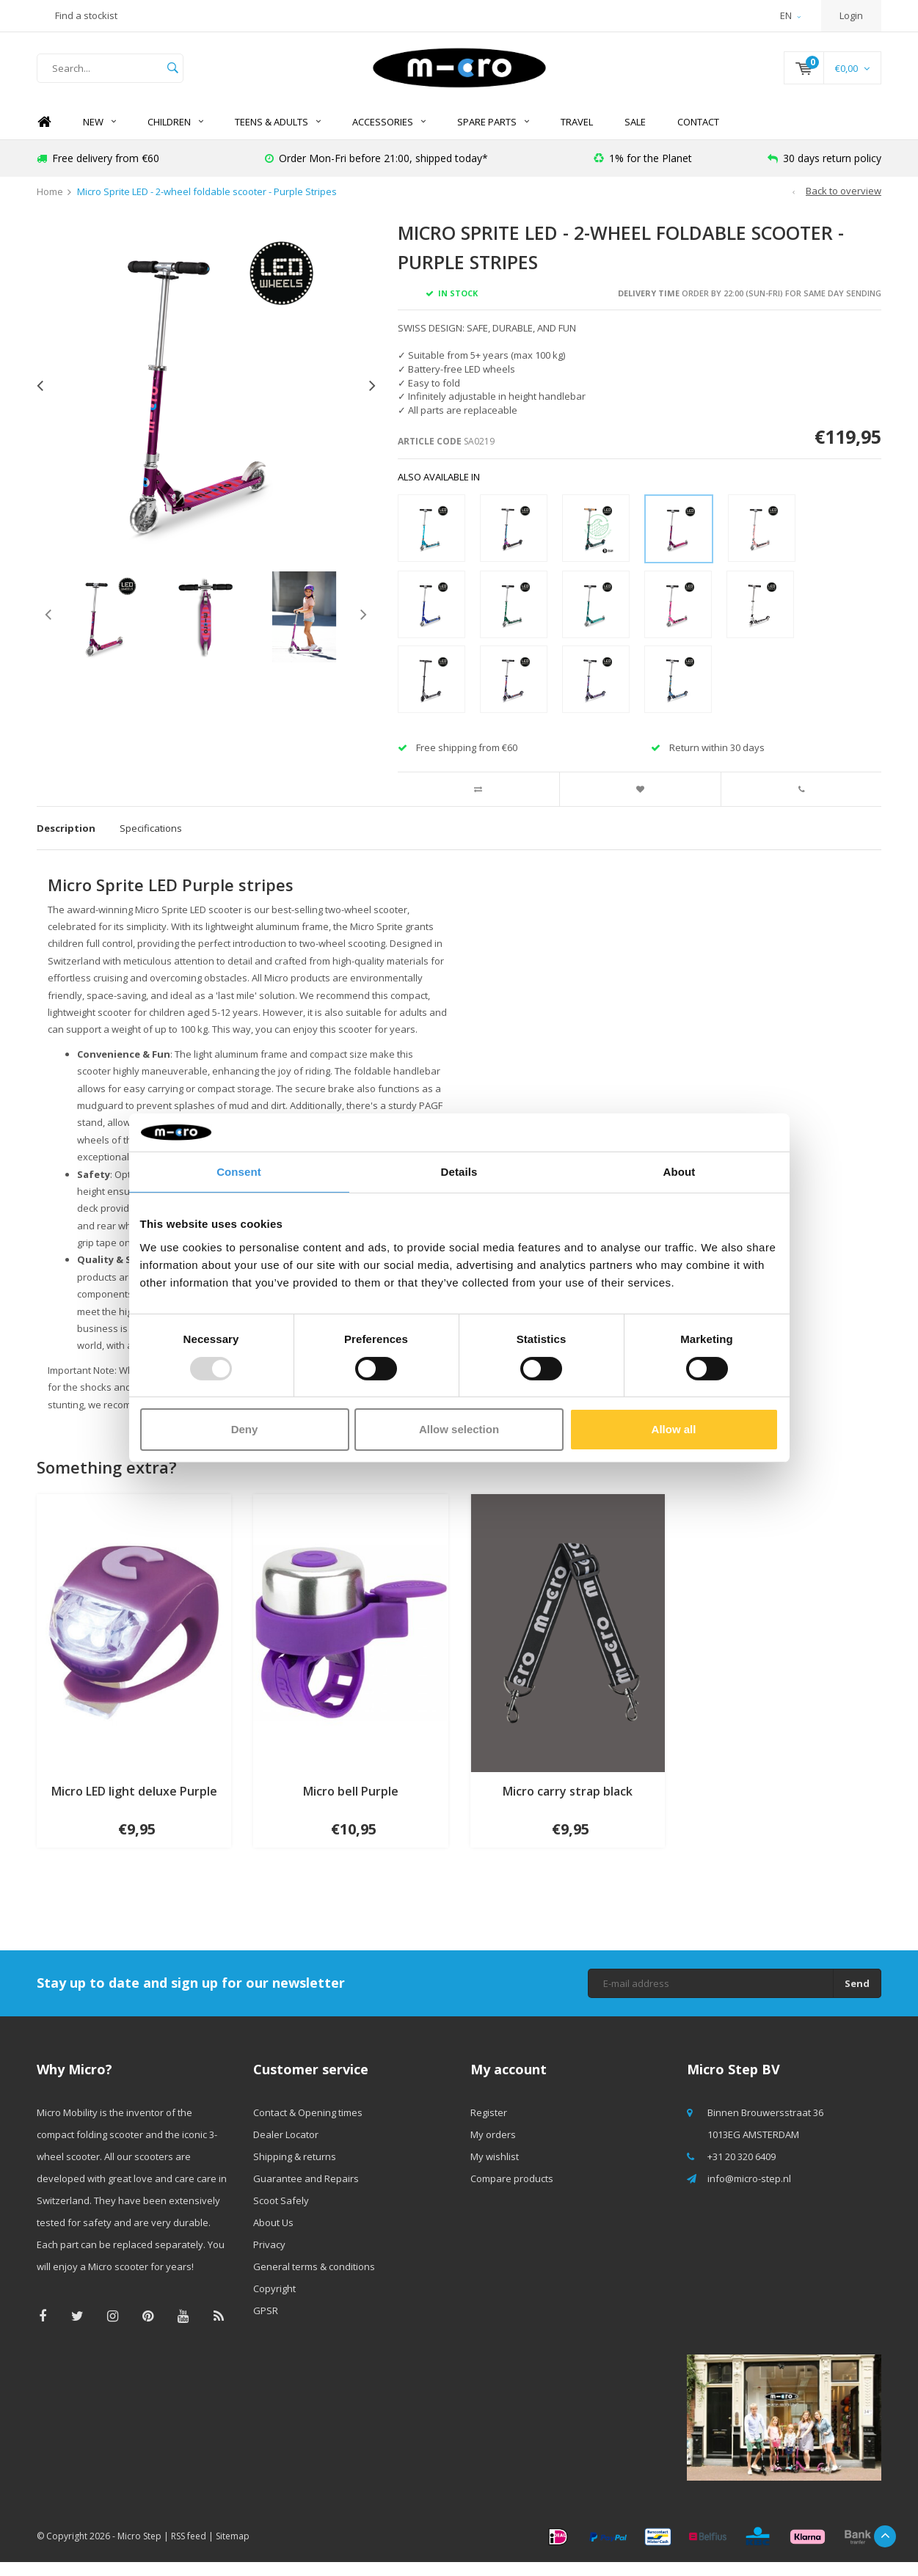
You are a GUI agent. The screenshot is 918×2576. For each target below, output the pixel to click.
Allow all (674, 1429)
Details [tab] (459, 1172)
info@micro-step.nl (749, 2192)
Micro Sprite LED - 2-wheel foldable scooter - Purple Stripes (207, 206)
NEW (99, 135)
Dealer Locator (285, 2148)
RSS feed (188, 2550)
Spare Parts (493, 135)
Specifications (151, 842)
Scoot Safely (281, 2214)
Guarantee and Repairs (306, 2192)
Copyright (274, 2302)
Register (488, 2126)
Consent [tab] (238, 1172)
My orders (493, 2148)
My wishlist (494, 2170)
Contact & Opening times (308, 2126)
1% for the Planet (643, 172)
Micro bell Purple (350, 1805)
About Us (273, 2236)
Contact (698, 135)
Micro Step (139, 2550)
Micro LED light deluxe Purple (134, 1805)
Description (66, 842)
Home (44, 136)
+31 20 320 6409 (741, 2170)
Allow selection (459, 1429)
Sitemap (232, 2550)
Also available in (439, 490)
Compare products (511, 2192)
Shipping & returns (294, 2170)
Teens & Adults (278, 135)
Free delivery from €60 (98, 172)
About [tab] (679, 1172)
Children (175, 135)
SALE (635, 135)
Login (851, 15)
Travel (577, 135)
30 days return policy (824, 172)
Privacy (269, 2258)
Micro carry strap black (568, 1805)
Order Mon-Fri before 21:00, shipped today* (376, 172)
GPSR (265, 2324)
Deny (244, 1429)
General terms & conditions (314, 2280)
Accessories (389, 135)
